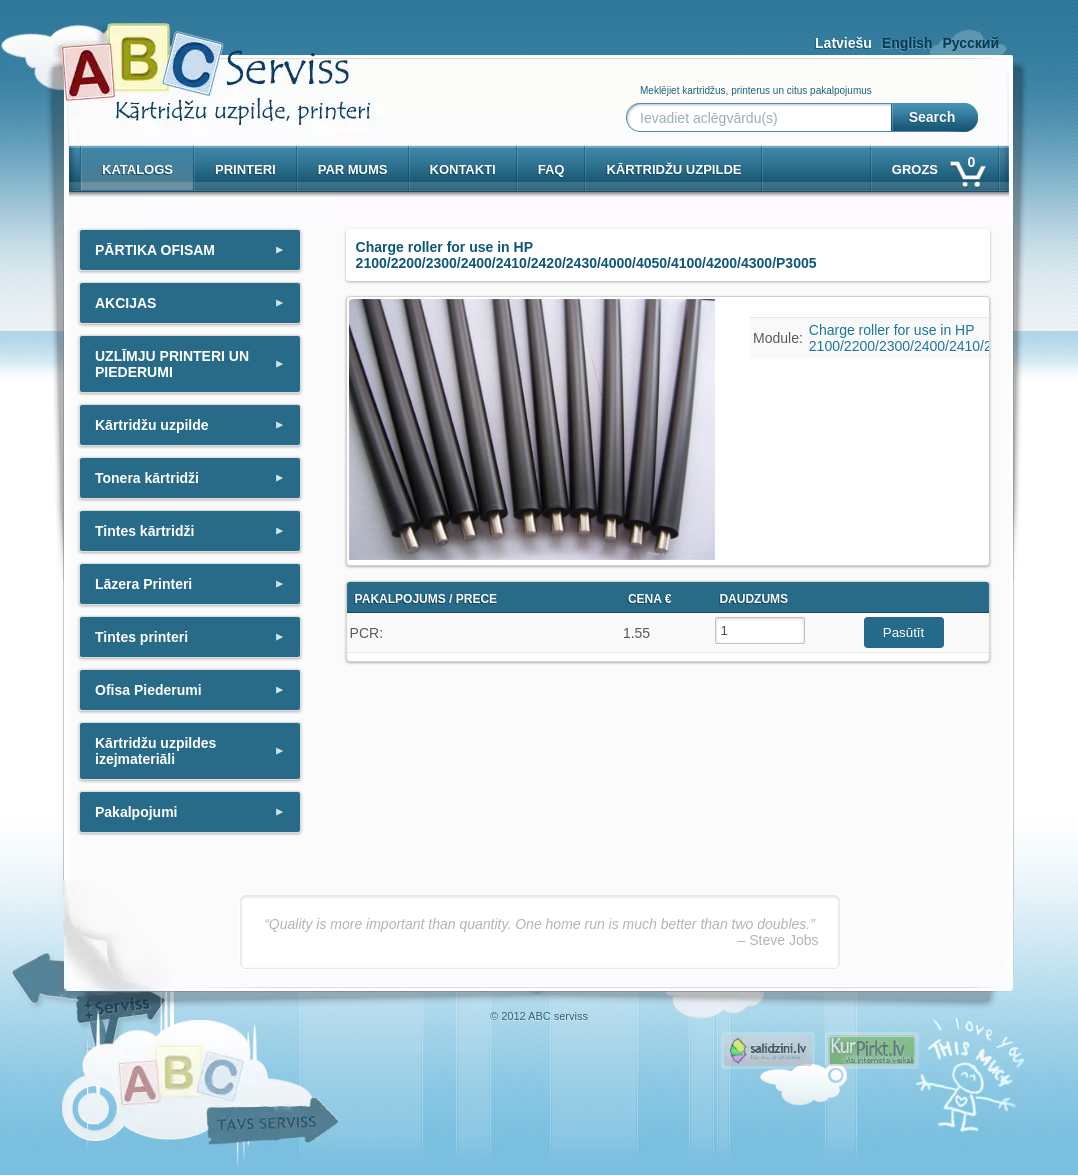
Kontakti (463, 169)
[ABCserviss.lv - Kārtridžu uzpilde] (198, 60)
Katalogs (137, 169)
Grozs (937, 165)
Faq (551, 169)
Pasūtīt (904, 632)
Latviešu (843, 43)
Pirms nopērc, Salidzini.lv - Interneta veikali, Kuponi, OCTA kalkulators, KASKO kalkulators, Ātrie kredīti (768, 1050)
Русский (970, 43)
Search (932, 117)
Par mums (353, 169)
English (907, 43)
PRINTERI (245, 169)
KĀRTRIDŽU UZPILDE (673, 169)
